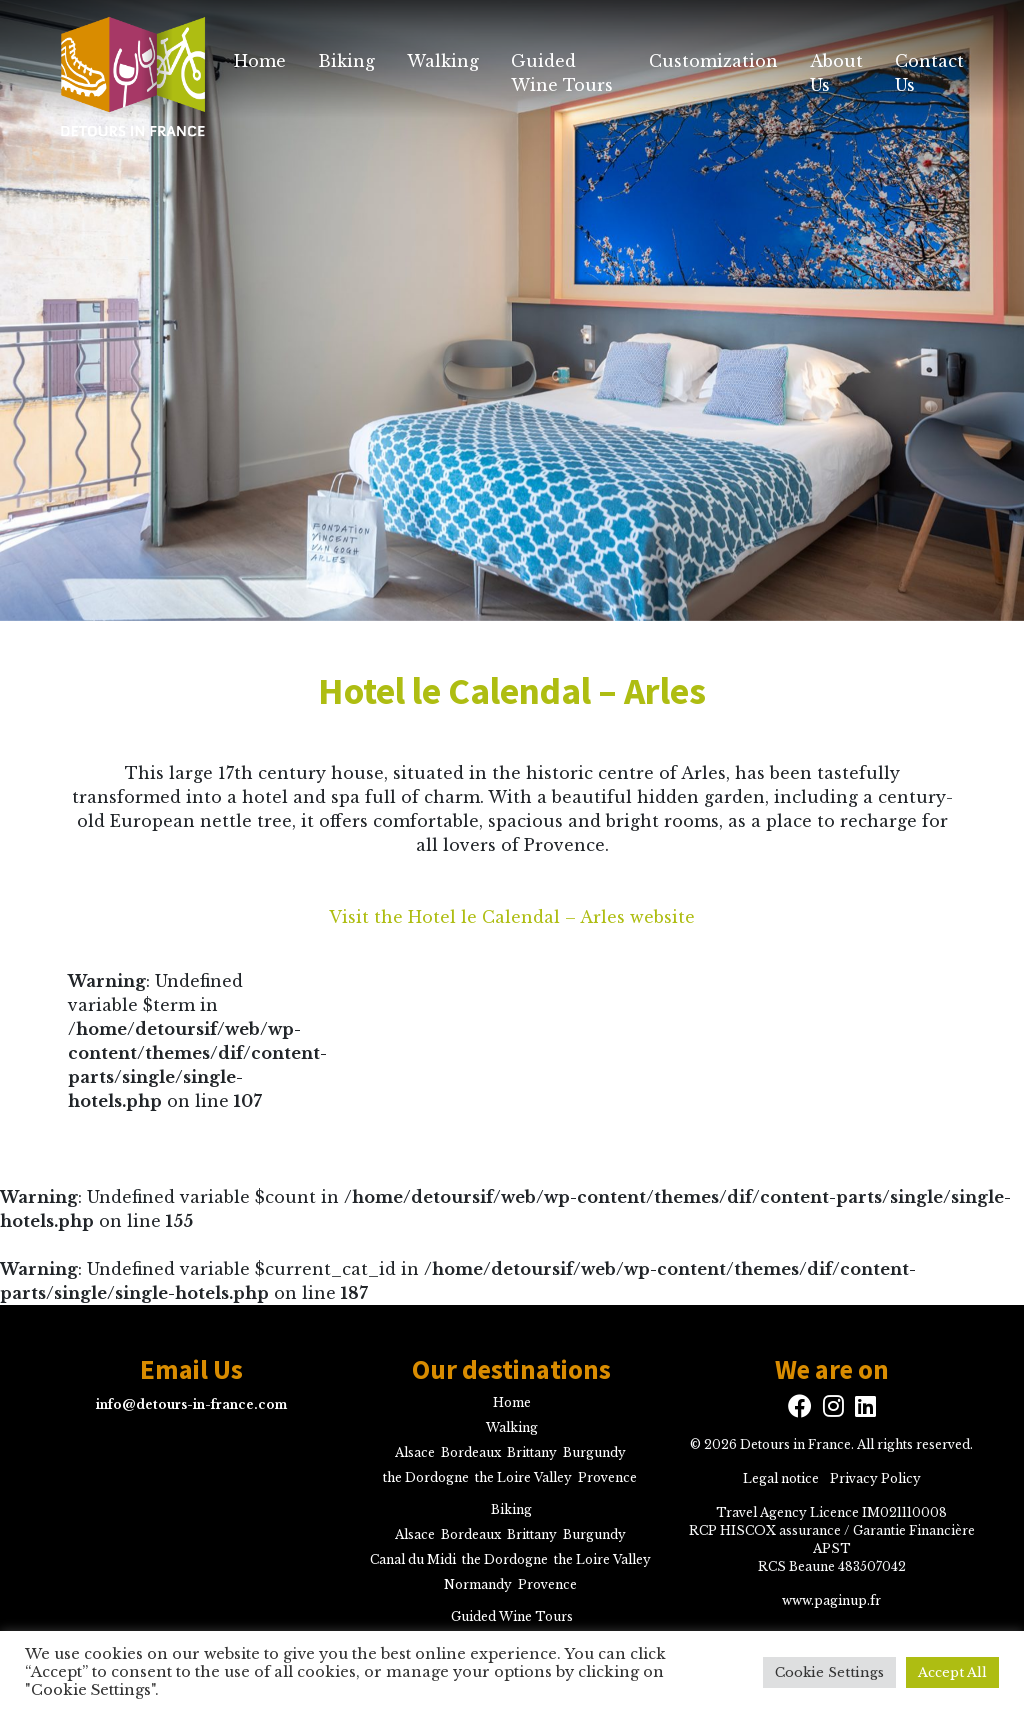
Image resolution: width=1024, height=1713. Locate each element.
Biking (346, 61)
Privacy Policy (875, 1478)
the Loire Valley (523, 1477)
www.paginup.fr (831, 1600)
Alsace (415, 1452)
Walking (443, 61)
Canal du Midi (413, 1559)
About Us (836, 73)
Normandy (478, 1584)
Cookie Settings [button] (829, 1672)
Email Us (191, 1369)
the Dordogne (426, 1477)
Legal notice (781, 1478)
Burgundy (594, 1452)
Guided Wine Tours (562, 73)
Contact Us (929, 73)
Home (260, 61)
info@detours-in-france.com (191, 1404)
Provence (607, 1477)
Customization (713, 61)
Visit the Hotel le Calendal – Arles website (512, 917)
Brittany (532, 1452)
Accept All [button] (952, 1672)
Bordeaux (471, 1452)
